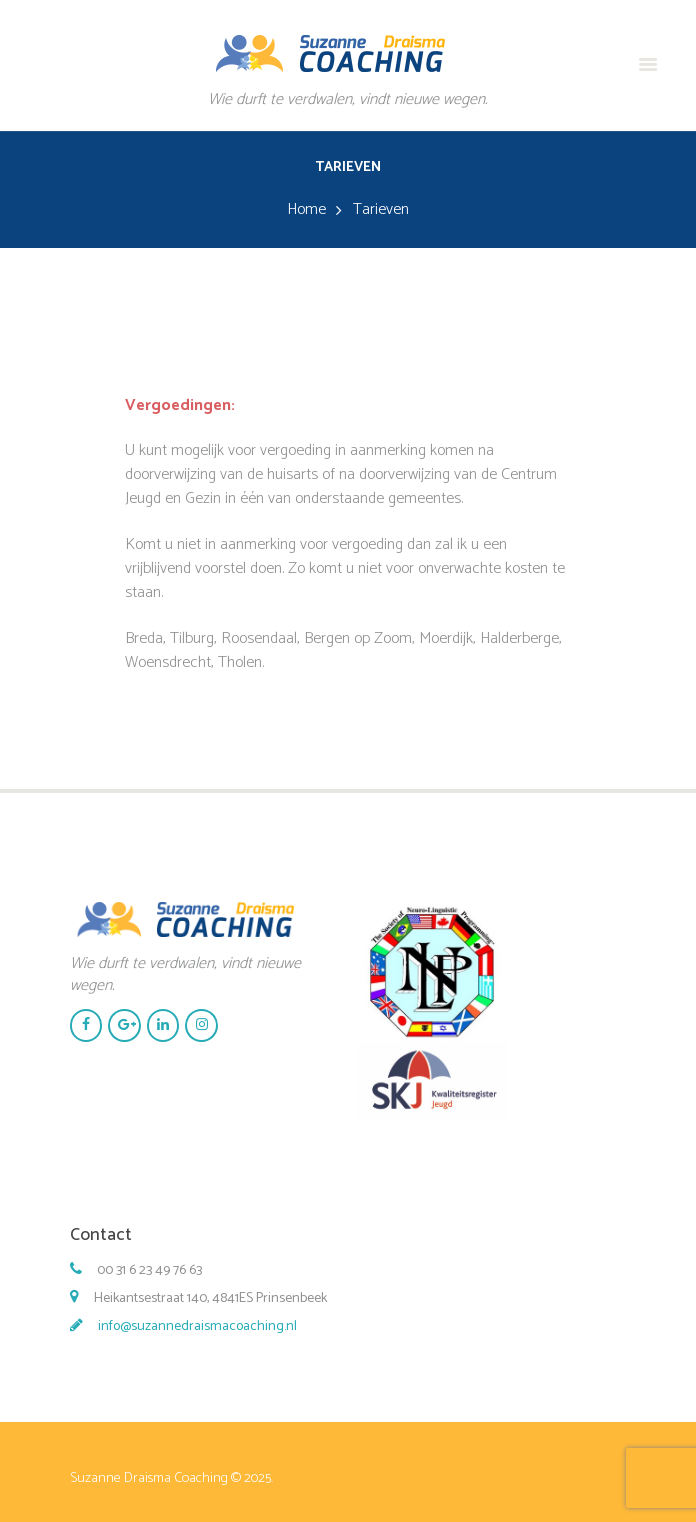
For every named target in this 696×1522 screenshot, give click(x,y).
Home (306, 210)
